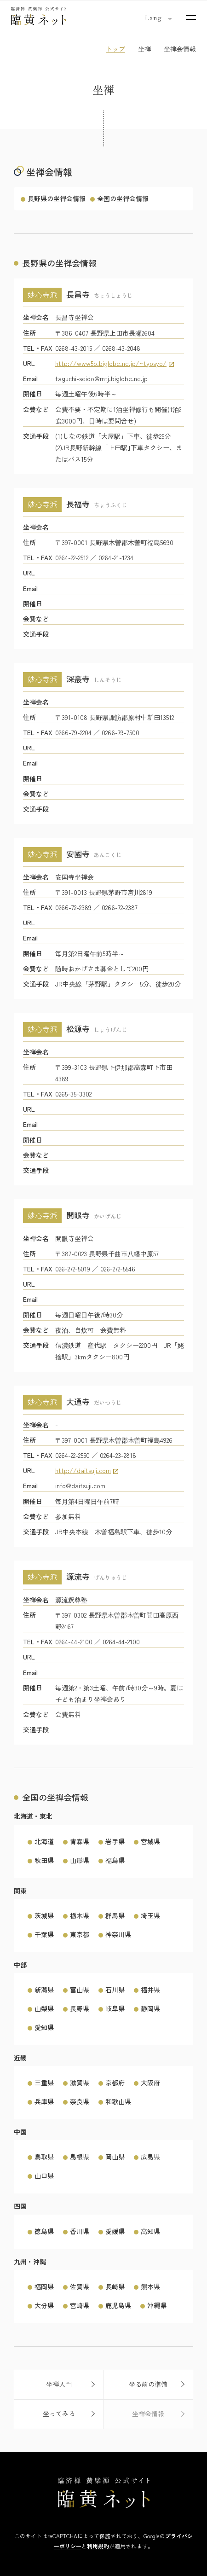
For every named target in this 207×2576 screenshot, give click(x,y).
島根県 (79, 2157)
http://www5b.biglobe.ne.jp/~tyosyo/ (111, 363)
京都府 (115, 2083)
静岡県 (150, 2008)
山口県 (44, 2176)
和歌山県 (118, 2101)
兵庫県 (44, 2101)
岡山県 (115, 2157)
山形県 (79, 1860)
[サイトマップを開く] (191, 17)
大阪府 (150, 2083)
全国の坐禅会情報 (123, 198)
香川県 (79, 2231)
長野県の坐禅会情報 (57, 198)
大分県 (44, 2305)
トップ (115, 48)
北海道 (44, 1841)
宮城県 (150, 1841)
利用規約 (98, 2546)
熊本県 (150, 2286)
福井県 (150, 1989)
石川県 (115, 1989)
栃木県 (79, 1915)
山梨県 (44, 2008)
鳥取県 (44, 2157)
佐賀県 (79, 2286)
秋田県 (44, 1860)
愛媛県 (115, 2231)
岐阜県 (115, 2008)
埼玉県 (150, 1915)
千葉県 (44, 1934)
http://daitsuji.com (83, 1470)
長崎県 (115, 2286)
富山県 (79, 1989)
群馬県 (115, 1915)
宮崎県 (79, 2305)
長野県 (79, 2008)
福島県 (115, 1860)
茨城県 (44, 1915)
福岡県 (44, 2286)
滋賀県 (79, 2083)
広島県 (150, 2157)
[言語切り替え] (153, 17)
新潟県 (44, 1989)
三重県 (44, 2083)
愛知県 (44, 2027)
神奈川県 (118, 1934)
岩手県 (115, 1841)
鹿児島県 (118, 2305)
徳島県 (44, 2231)
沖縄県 (157, 2305)
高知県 (150, 2231)
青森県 (79, 1841)
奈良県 (79, 2101)
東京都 (79, 1934)
